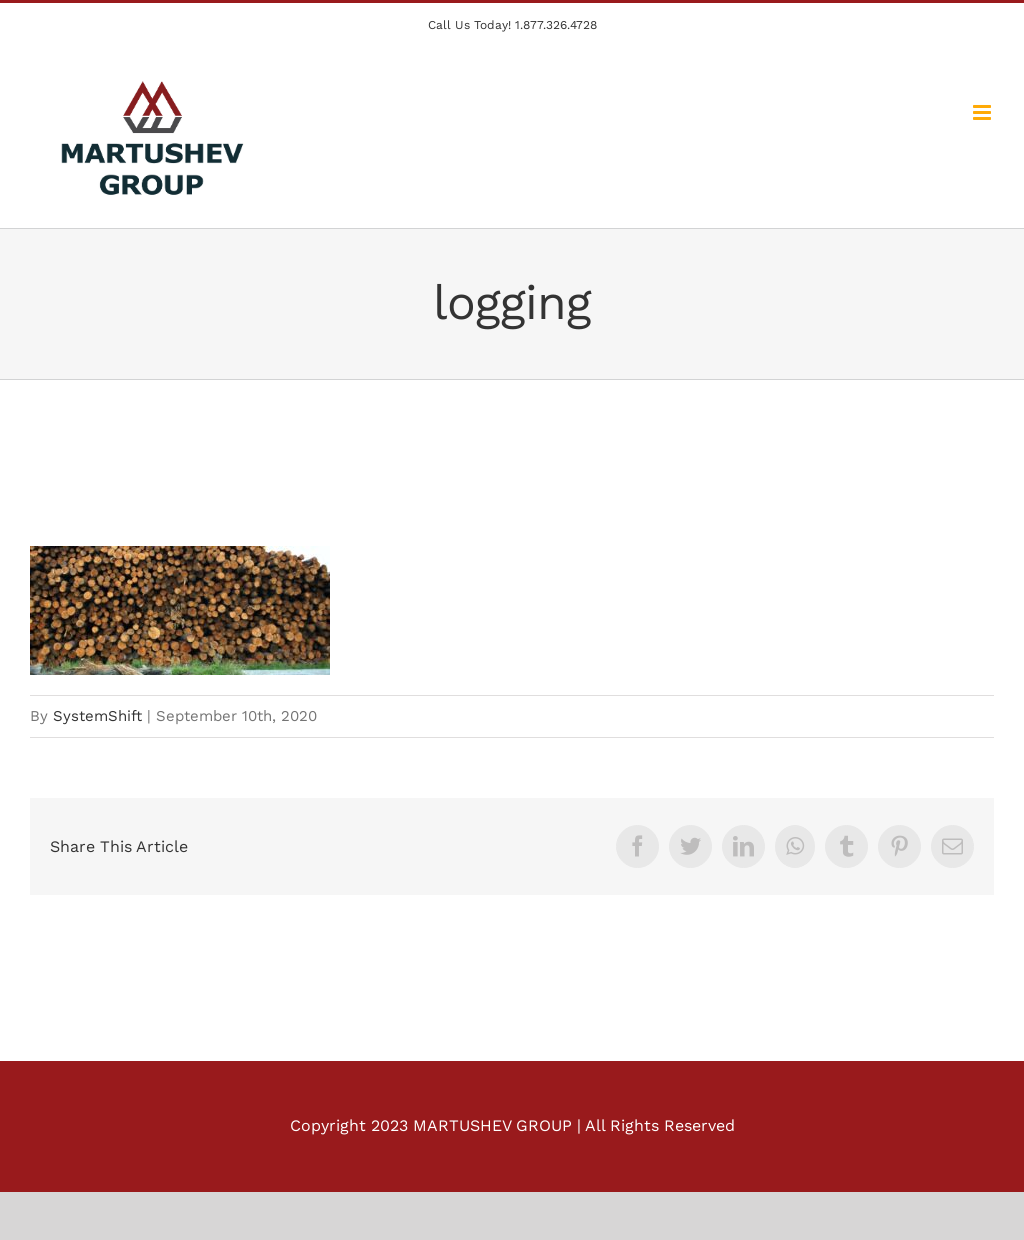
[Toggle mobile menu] (983, 112)
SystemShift (97, 716)
